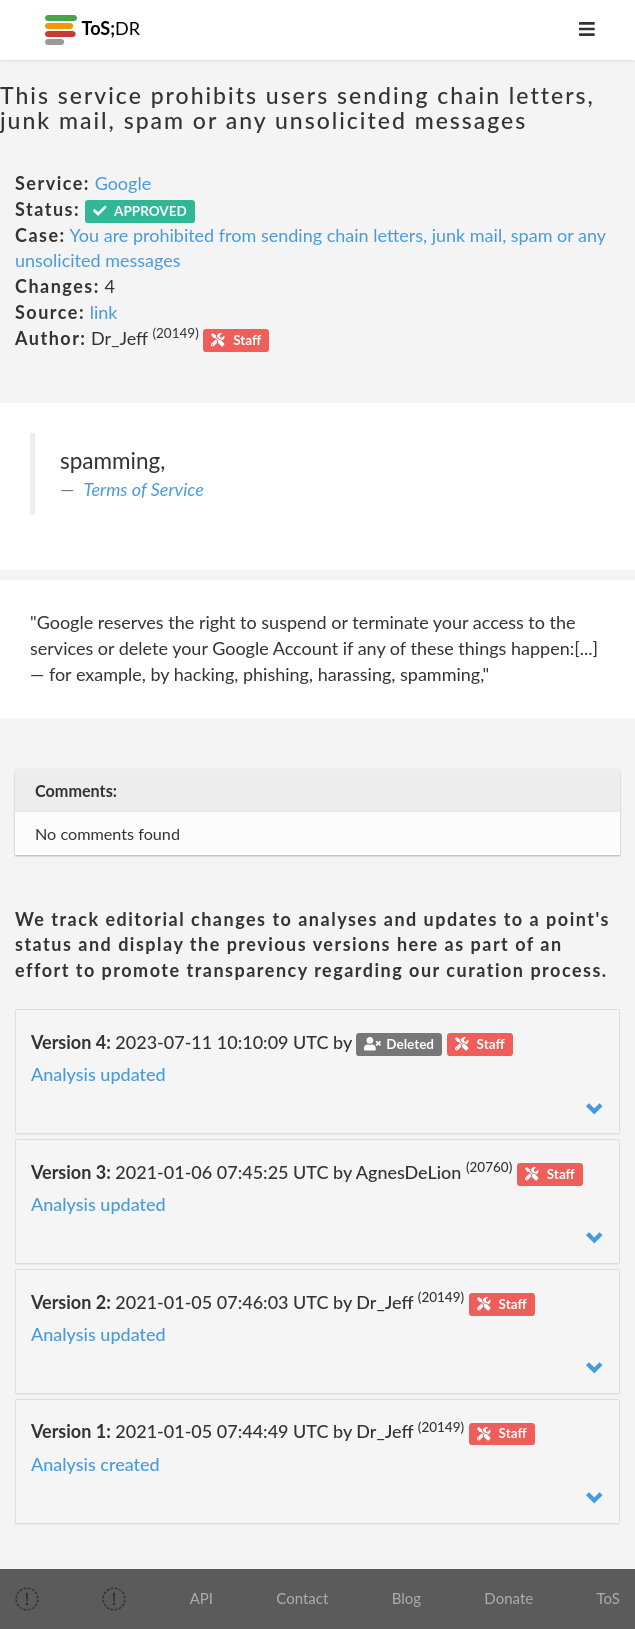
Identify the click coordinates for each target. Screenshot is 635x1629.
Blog (406, 1598)
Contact (302, 1598)
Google (123, 183)
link (104, 312)
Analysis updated (98, 1074)
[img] (27, 1599)
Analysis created (95, 1464)
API (201, 1598)
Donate (508, 1598)
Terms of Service (144, 489)
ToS (607, 1598)
